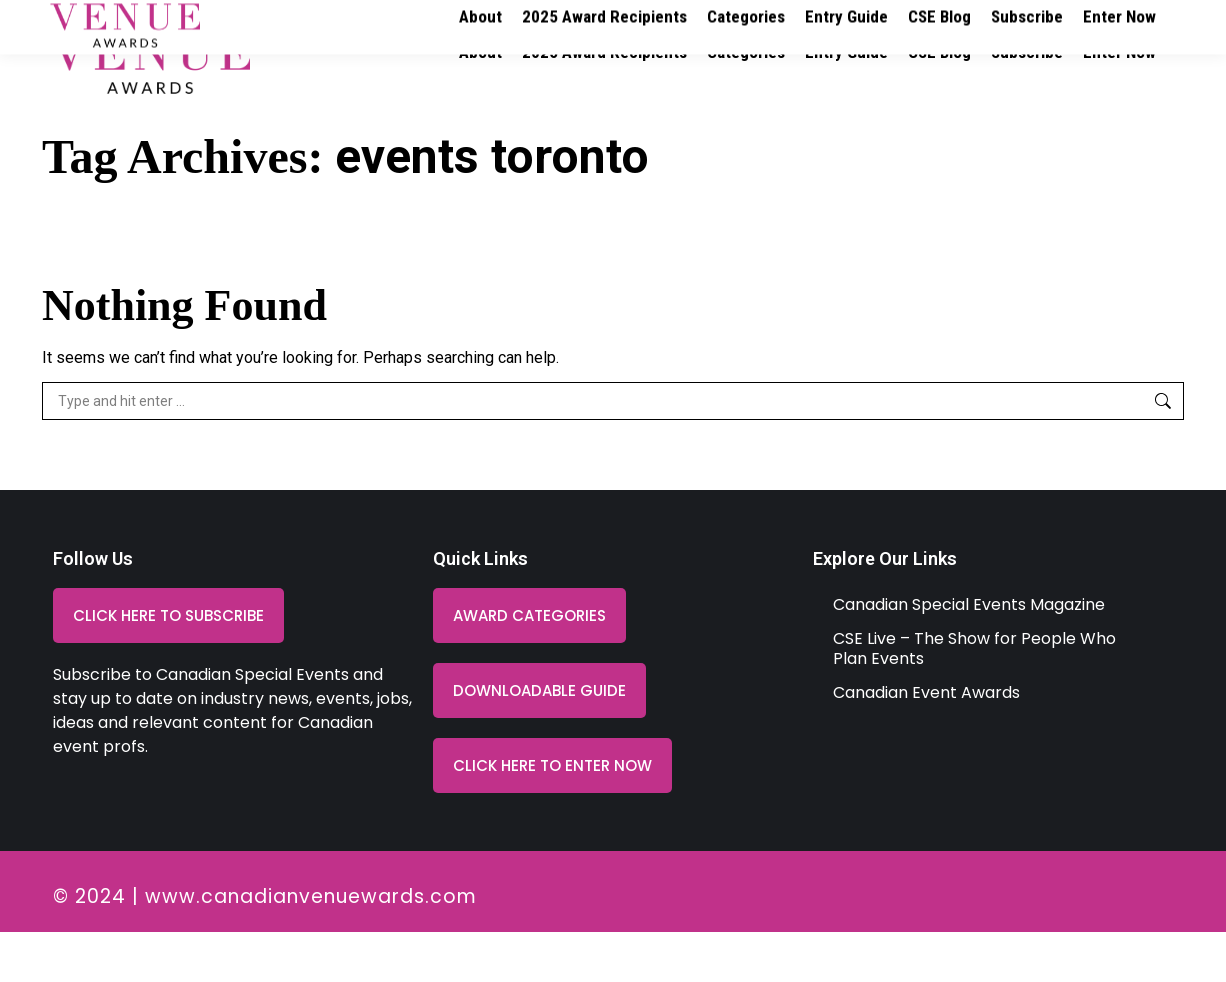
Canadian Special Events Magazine (969, 654)
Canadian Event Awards (926, 742)
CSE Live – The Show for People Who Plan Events (974, 698)
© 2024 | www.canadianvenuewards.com (265, 946)
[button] (539, 740)
